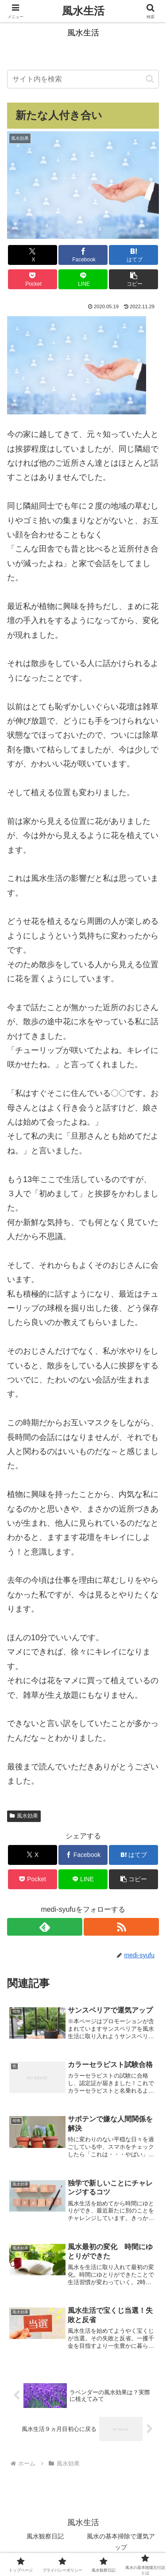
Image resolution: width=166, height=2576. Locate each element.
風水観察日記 (45, 2536)
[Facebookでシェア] (83, 255)
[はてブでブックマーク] (133, 255)
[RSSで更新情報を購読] (121, 1927)
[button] (150, 79)
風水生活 (83, 11)
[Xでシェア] (32, 255)
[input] (83, 79)
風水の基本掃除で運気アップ (121, 2542)
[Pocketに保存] (32, 279)
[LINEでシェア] (83, 279)
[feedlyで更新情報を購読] (44, 1927)
